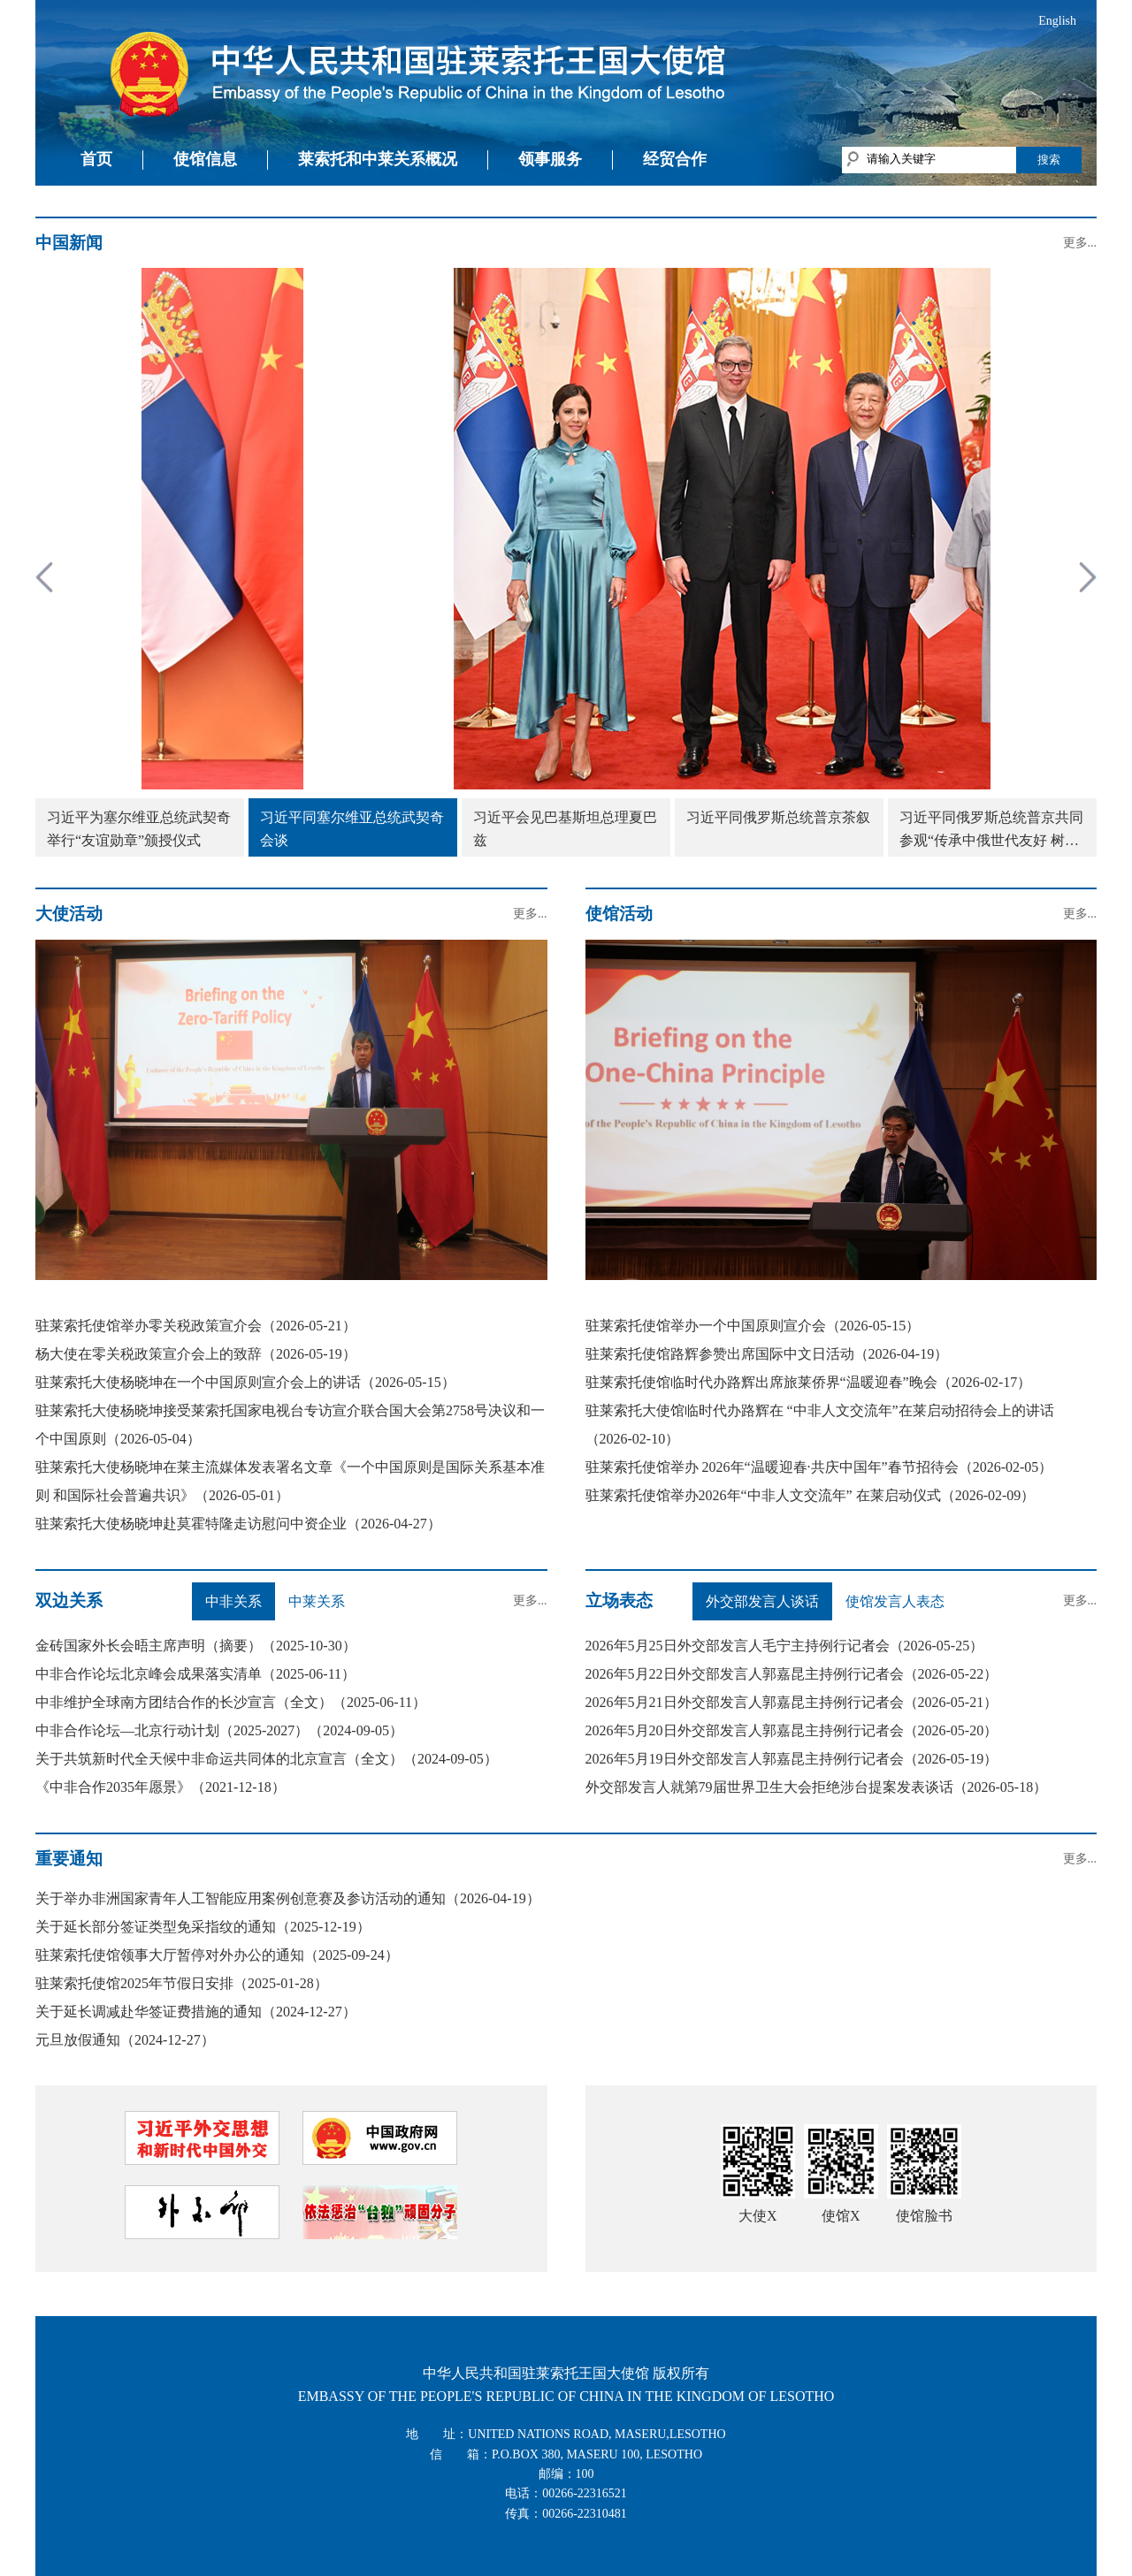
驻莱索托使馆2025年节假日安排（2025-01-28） (181, 1983)
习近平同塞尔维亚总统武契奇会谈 (352, 829)
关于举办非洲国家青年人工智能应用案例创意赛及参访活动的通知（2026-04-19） (287, 1898)
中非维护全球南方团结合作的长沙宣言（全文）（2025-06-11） (230, 1702)
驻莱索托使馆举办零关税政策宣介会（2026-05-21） (195, 1325)
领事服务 (550, 159)
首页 (96, 159)
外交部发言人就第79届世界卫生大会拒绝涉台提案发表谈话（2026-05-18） (816, 1787)
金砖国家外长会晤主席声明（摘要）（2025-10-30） (195, 1645)
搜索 (1048, 159)
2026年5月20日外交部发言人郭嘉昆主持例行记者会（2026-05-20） (791, 1730)
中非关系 (233, 1601)
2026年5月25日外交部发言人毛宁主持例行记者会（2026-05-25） (784, 1645)
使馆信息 (205, 159)
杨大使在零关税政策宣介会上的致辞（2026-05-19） (195, 1353)
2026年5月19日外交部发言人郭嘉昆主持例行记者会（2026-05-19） (791, 1758)
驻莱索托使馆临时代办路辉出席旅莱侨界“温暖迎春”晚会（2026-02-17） (808, 1382)
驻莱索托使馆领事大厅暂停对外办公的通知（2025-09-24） (217, 1954)
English (1057, 20)
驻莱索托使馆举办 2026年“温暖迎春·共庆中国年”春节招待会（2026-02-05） (819, 1467)
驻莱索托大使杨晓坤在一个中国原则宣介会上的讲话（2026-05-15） (245, 1382)
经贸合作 (675, 159)
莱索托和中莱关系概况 (377, 159)
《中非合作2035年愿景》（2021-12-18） (160, 1787)
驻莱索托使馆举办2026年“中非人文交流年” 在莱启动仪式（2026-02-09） (810, 1495)
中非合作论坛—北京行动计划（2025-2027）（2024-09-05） (219, 1730)
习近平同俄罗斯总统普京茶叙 (778, 817)
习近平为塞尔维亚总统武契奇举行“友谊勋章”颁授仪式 (139, 829)
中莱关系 (316, 1601)
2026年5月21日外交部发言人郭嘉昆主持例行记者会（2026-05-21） (791, 1702)
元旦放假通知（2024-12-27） (125, 2039)
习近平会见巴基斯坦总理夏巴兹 (565, 829)
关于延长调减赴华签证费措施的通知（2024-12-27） (195, 2011)
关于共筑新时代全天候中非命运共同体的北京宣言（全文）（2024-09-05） (266, 1758)
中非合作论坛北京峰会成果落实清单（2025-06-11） (195, 1673)
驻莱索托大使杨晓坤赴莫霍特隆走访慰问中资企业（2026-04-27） (238, 1523)
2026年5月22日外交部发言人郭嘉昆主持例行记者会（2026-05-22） (791, 1673)
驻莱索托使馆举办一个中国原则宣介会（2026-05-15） (753, 1325)
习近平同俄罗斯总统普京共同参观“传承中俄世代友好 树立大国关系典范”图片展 (991, 830)
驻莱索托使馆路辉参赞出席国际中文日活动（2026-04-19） (767, 1353)
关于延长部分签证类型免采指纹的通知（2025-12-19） (203, 1926)
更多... (1080, 242)
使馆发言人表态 (895, 1601)
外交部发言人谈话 (762, 1601)
